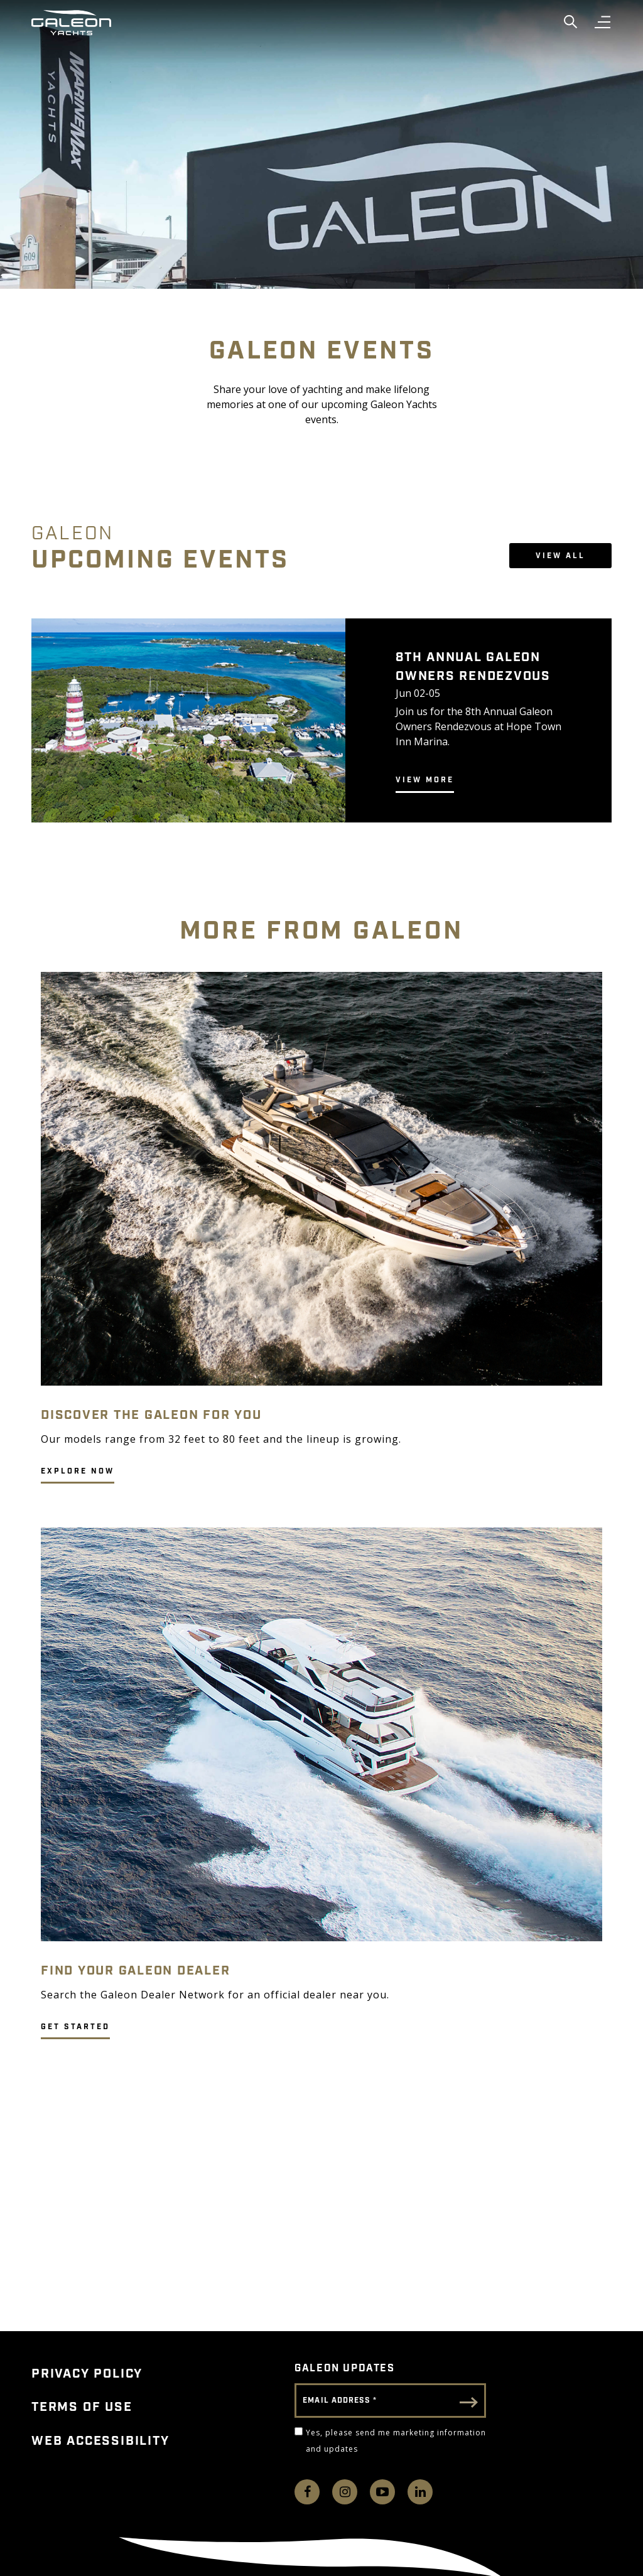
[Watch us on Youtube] (382, 2491)
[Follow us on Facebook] (307, 2491)
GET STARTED (75, 2027)
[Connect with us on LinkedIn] (420, 2491)
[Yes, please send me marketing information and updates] (298, 2431)
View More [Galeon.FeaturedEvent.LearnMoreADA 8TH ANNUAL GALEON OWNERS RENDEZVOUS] (425, 780)
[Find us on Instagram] (344, 2491)
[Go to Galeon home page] (71, 22)
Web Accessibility (100, 2441)
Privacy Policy (87, 2374)
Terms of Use (81, 2407)
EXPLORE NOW (77, 1471)
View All (560, 556)
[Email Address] (390, 2400)
